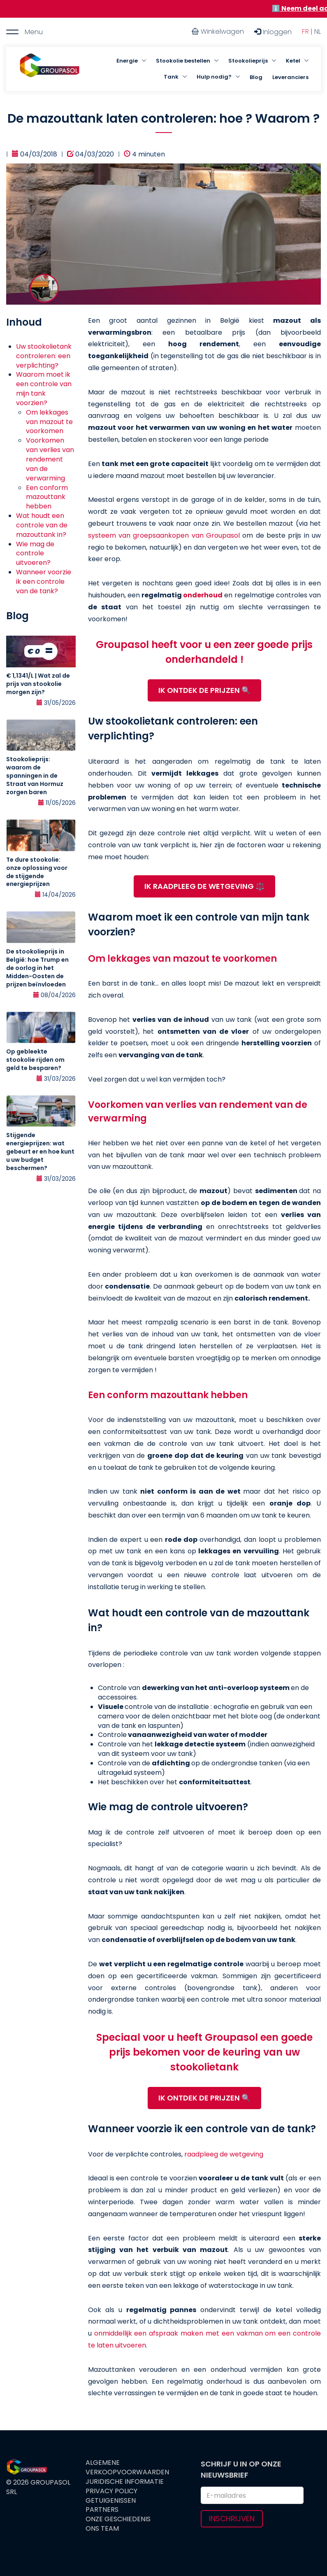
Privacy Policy (111, 2491)
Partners (102, 2509)
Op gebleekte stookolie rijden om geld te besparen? (35, 1059)
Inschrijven (232, 2518)
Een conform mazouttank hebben (47, 497)
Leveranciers (290, 77)
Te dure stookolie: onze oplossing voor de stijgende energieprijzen (36, 872)
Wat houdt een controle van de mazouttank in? (41, 525)
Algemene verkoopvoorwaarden (127, 2467)
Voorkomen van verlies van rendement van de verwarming (50, 459)
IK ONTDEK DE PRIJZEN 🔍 (204, 690)
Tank (171, 77)
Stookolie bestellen (183, 61)
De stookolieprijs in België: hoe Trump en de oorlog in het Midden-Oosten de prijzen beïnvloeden (37, 967)
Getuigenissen (111, 2500)
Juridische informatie (125, 2481)
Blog (256, 77)
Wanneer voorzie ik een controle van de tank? (43, 581)
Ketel (293, 61)
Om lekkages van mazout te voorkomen (49, 422)
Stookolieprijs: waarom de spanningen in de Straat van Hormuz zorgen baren (34, 775)
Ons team (102, 2528)
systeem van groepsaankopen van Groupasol (164, 535)
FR (305, 31)
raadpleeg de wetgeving (223, 2154)
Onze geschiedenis (118, 2519)
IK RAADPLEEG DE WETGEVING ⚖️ (204, 886)
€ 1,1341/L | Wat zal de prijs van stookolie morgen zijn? (38, 683)
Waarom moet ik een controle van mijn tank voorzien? (44, 389)
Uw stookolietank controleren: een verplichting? (44, 356)
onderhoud (203, 595)
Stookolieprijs (248, 61)
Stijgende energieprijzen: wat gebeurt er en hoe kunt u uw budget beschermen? (40, 1151)
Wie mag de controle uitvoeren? (35, 553)
